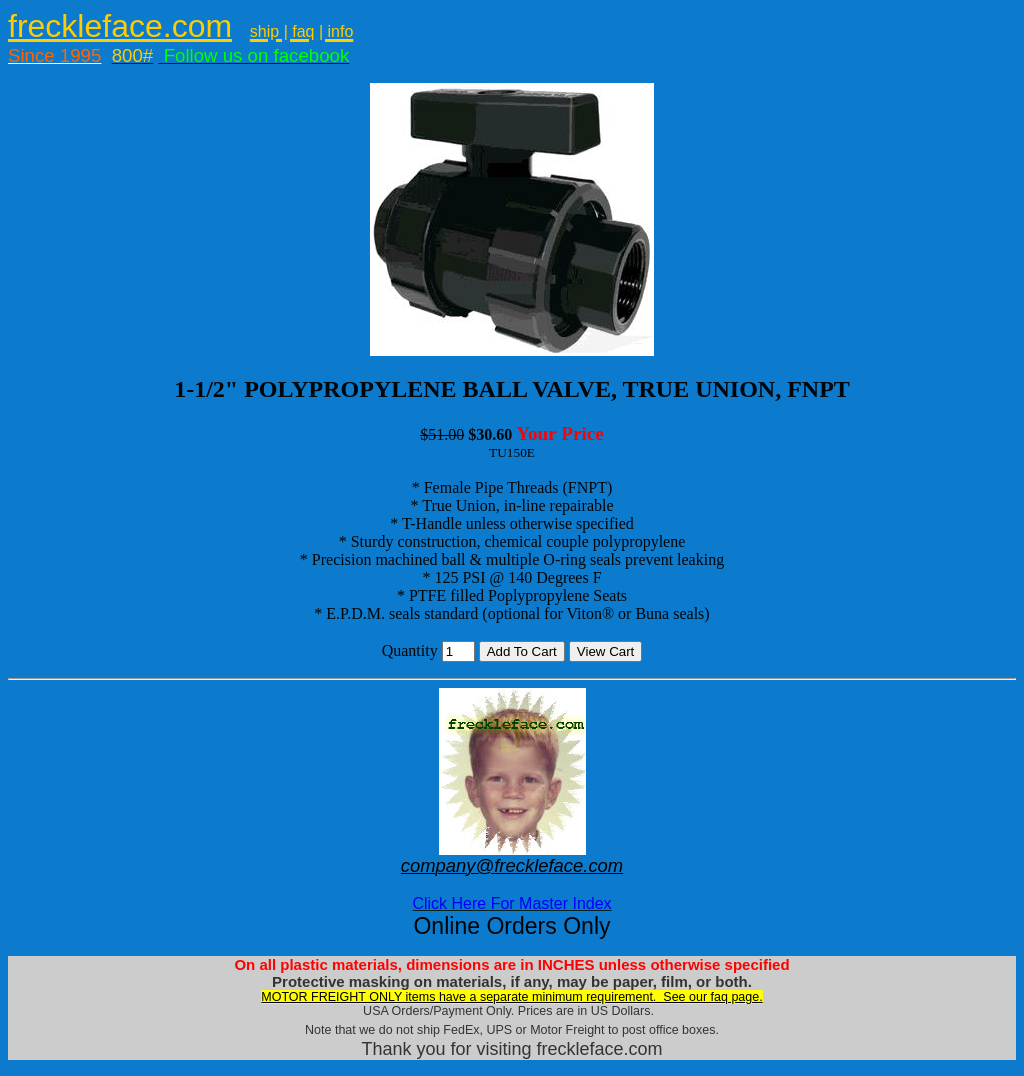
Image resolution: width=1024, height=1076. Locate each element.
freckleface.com (120, 26)
